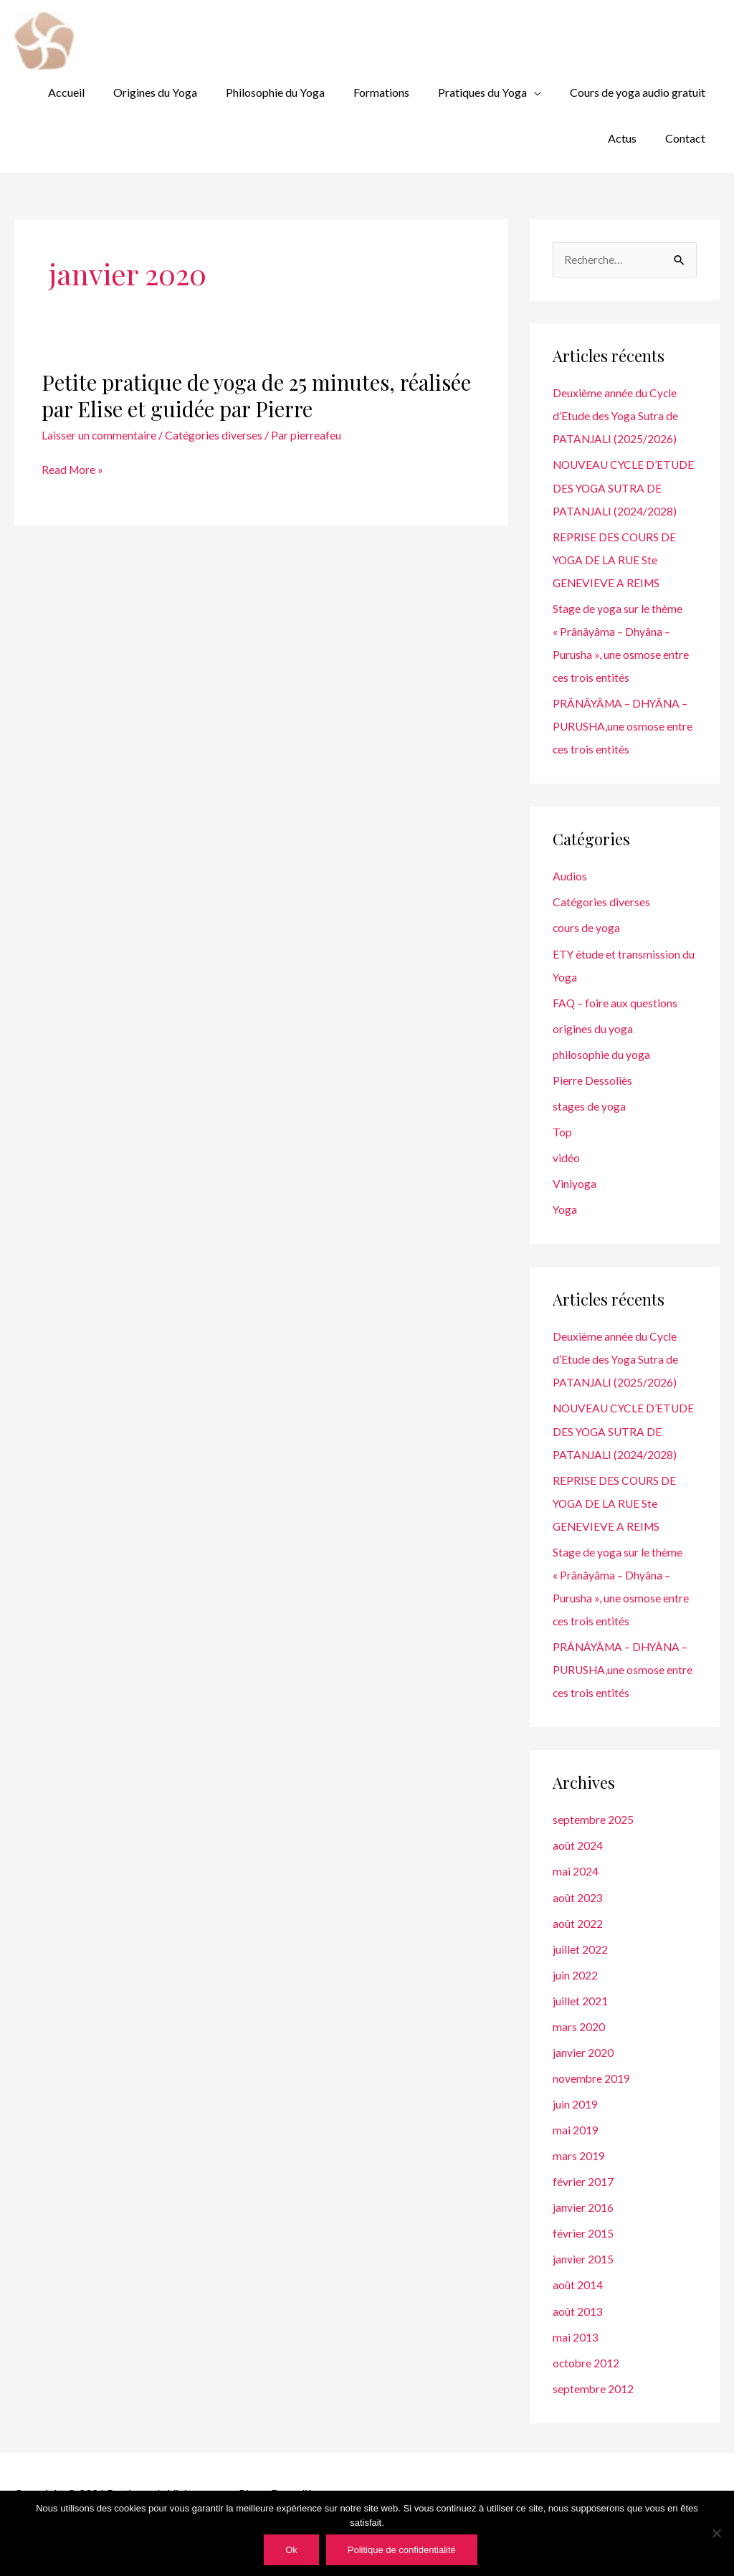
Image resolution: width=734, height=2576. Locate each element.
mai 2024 (576, 1891)
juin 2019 (575, 2124)
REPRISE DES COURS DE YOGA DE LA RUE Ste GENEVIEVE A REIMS (615, 559)
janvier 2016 (583, 2227)
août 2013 (578, 2330)
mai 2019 (576, 2150)
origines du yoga (593, 1027)
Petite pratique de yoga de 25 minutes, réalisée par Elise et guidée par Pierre (260, 371)
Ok (291, 2549)
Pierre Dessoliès (592, 1078)
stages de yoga (589, 1104)
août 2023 (578, 1917)
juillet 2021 (580, 2021)
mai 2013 (576, 2356)
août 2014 (578, 2304)
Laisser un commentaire (99, 411)
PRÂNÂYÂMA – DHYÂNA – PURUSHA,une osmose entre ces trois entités (624, 725)
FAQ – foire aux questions (615, 1001)
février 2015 (583, 2253)
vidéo (566, 1156)
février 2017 (583, 2201)
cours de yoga (587, 926)
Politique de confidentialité (402, 2549)
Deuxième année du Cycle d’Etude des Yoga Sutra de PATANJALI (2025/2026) (616, 392)
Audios (570, 875)
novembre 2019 (592, 2098)
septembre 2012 (593, 2408)
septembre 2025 (593, 1840)
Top (562, 1130)
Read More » (73, 445)
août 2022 (578, 1943)
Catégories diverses (214, 411)
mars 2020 (579, 2046)
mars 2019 (579, 2175)
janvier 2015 (583, 2279)
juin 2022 (575, 1995)
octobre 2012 (587, 2382)
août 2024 (578, 1866)
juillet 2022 (580, 1969)
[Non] (716, 2533)
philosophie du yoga (601, 1053)
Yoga (565, 1208)
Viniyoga (574, 1182)
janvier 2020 (583, 2072)
